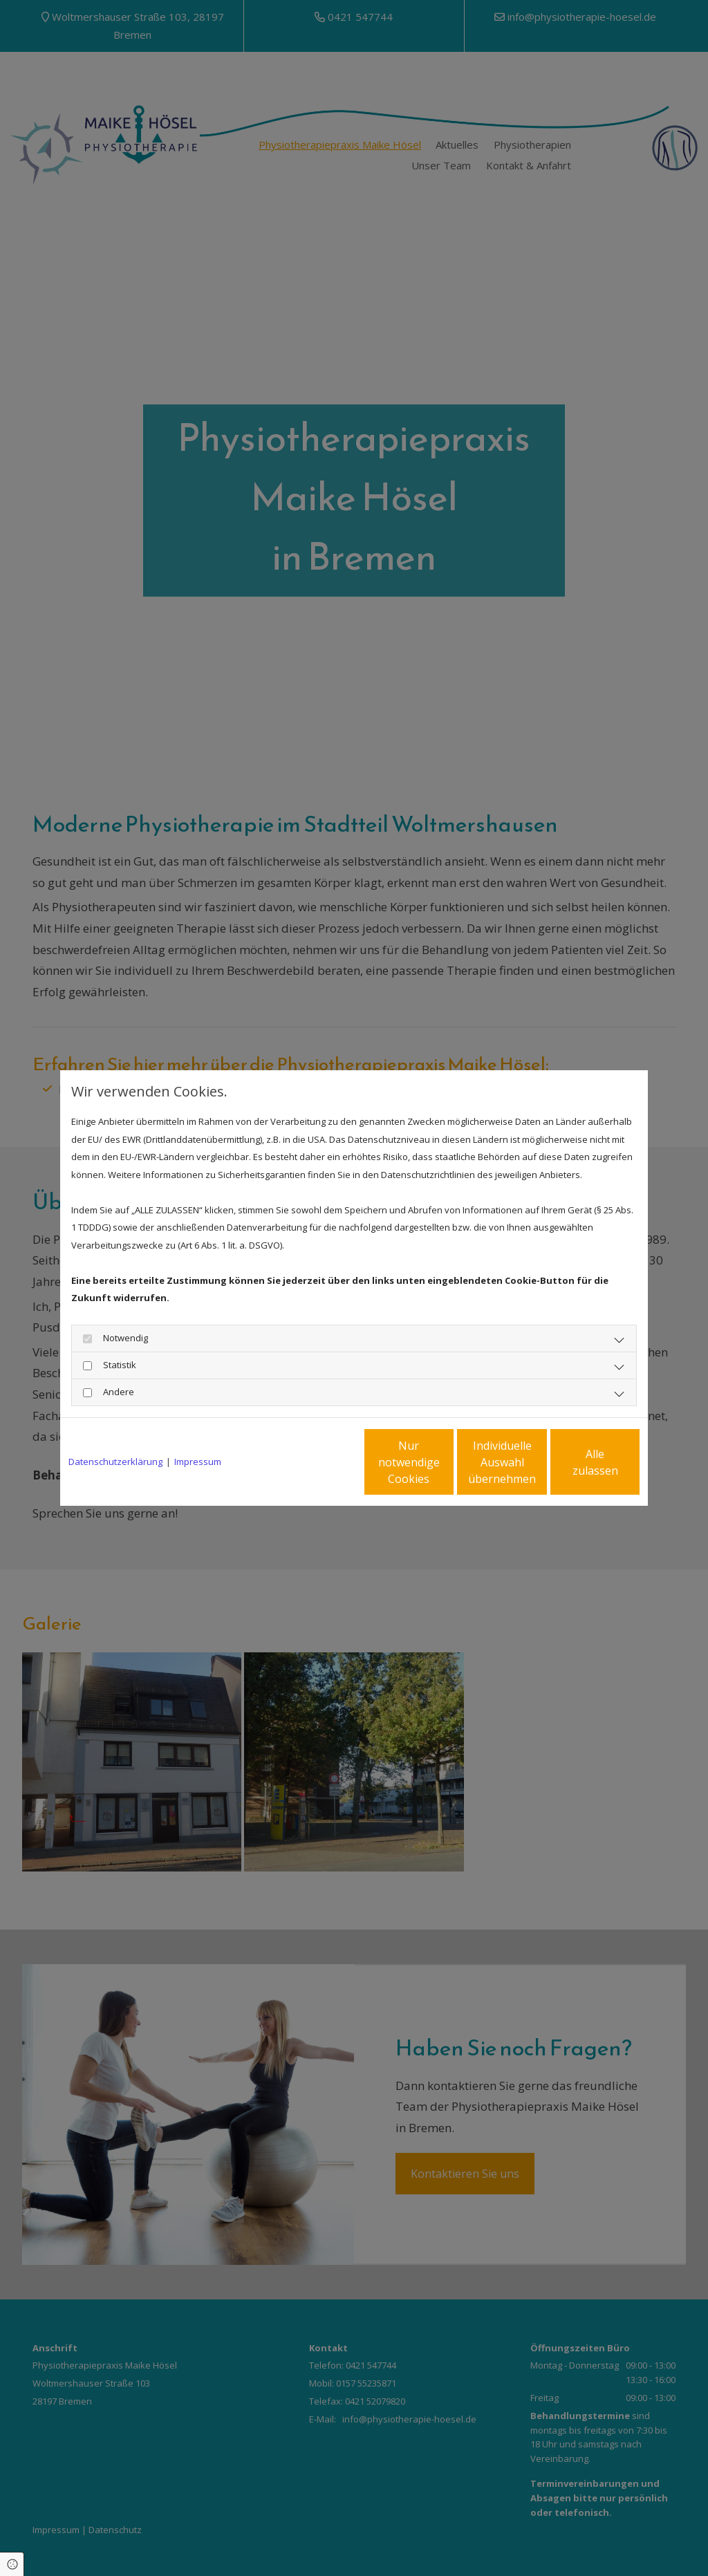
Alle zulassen (575, 1462)
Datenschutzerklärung (115, 1461)
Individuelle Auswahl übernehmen (444, 1462)
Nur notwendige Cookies (312, 1462)
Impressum (197, 1461)
